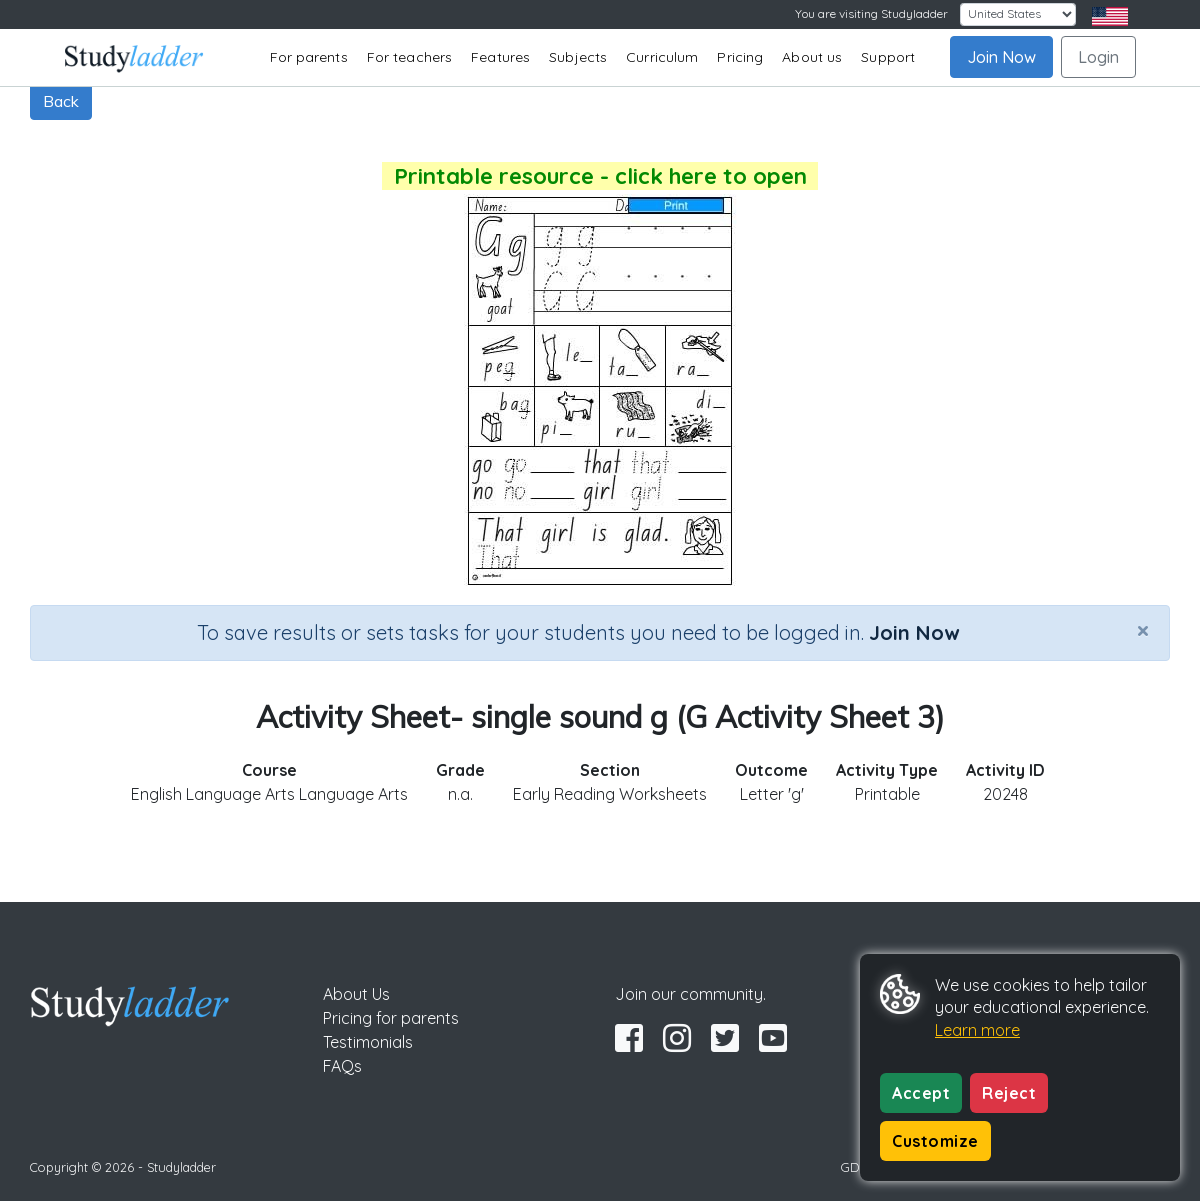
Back (61, 101)
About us (812, 57)
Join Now (1001, 57)
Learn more (977, 1030)
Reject (1009, 1093)
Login (1098, 57)
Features (500, 57)
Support (888, 57)
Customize (935, 1141)
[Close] (1143, 630)
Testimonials (368, 1042)
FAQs (342, 1066)
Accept (921, 1093)
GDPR (858, 1167)
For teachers (409, 57)
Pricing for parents (391, 1018)
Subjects (578, 57)
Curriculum (662, 57)
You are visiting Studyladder (871, 13)
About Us (356, 994)
